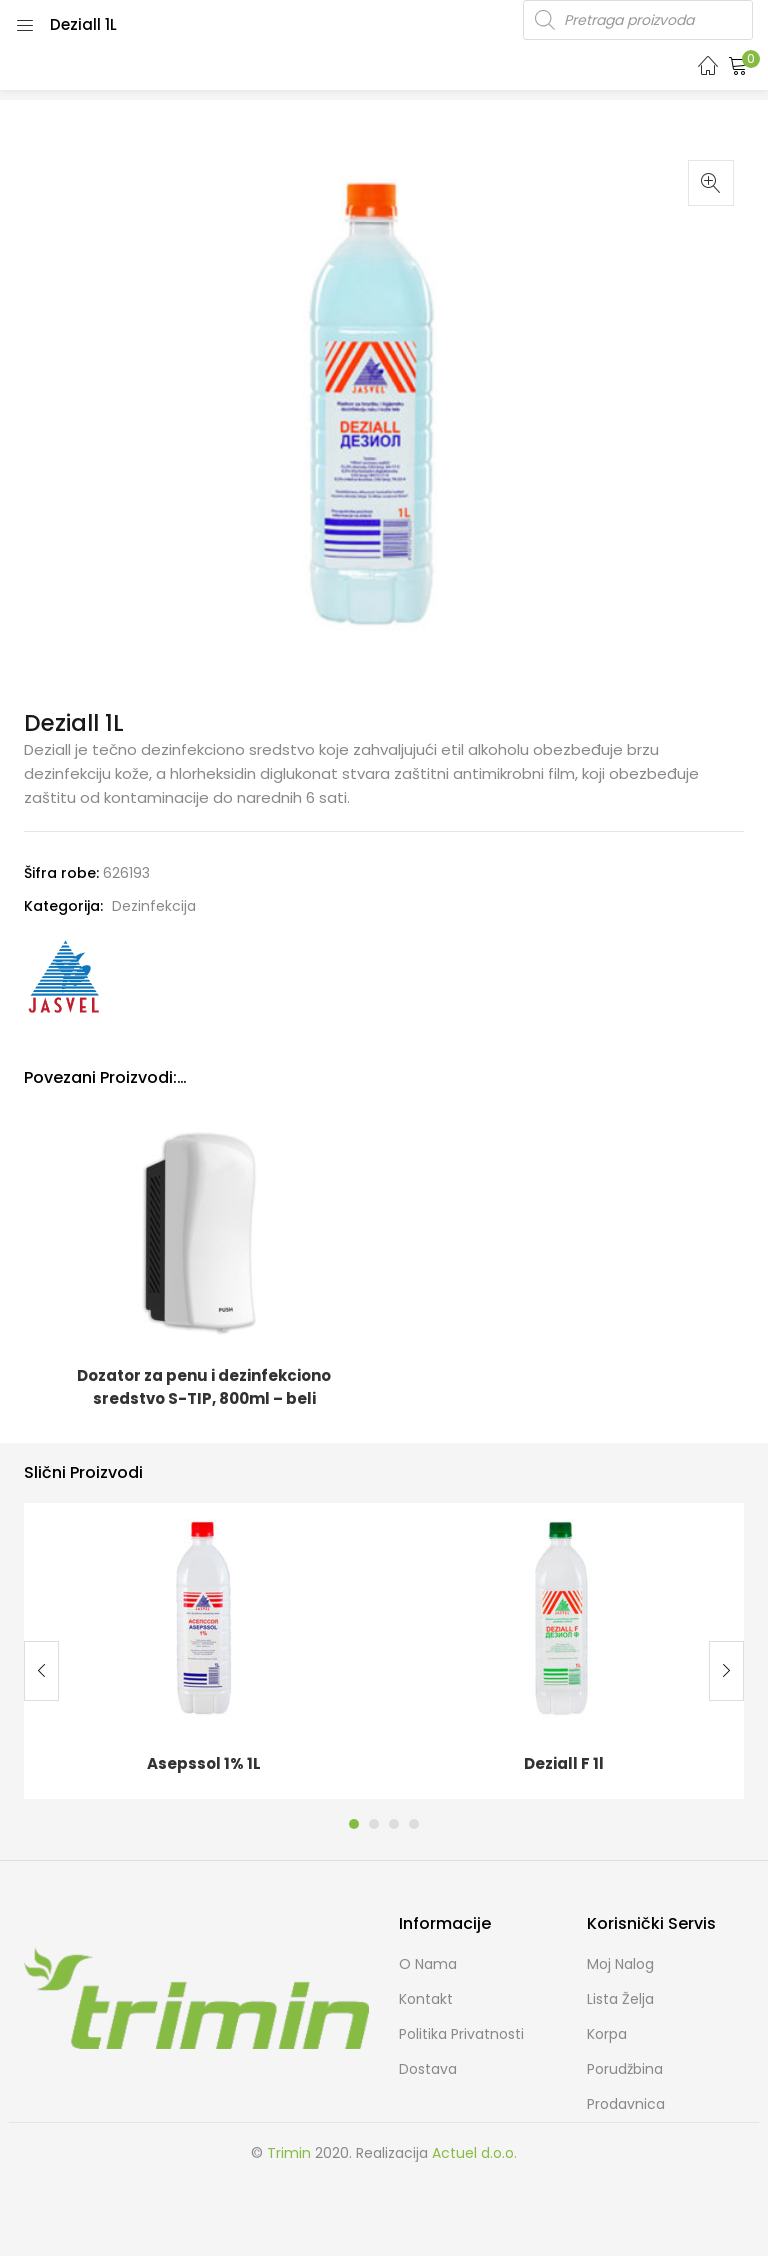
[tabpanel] (204, 1651)
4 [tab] (414, 1824)
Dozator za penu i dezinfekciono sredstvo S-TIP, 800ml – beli (204, 1387)
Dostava (428, 2069)
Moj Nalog (620, 1964)
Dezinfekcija (154, 906)
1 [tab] (354, 1824)
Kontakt (426, 1999)
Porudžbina (625, 2069)
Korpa (607, 2034)
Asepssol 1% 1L (204, 1763)
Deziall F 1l (564, 1763)
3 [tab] (394, 1824)
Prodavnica (626, 2104)
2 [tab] (374, 1824)
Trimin (289, 2153)
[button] (738, 65)
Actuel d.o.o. (474, 2153)
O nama (428, 1964)
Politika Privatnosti (461, 2034)
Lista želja (620, 1999)
